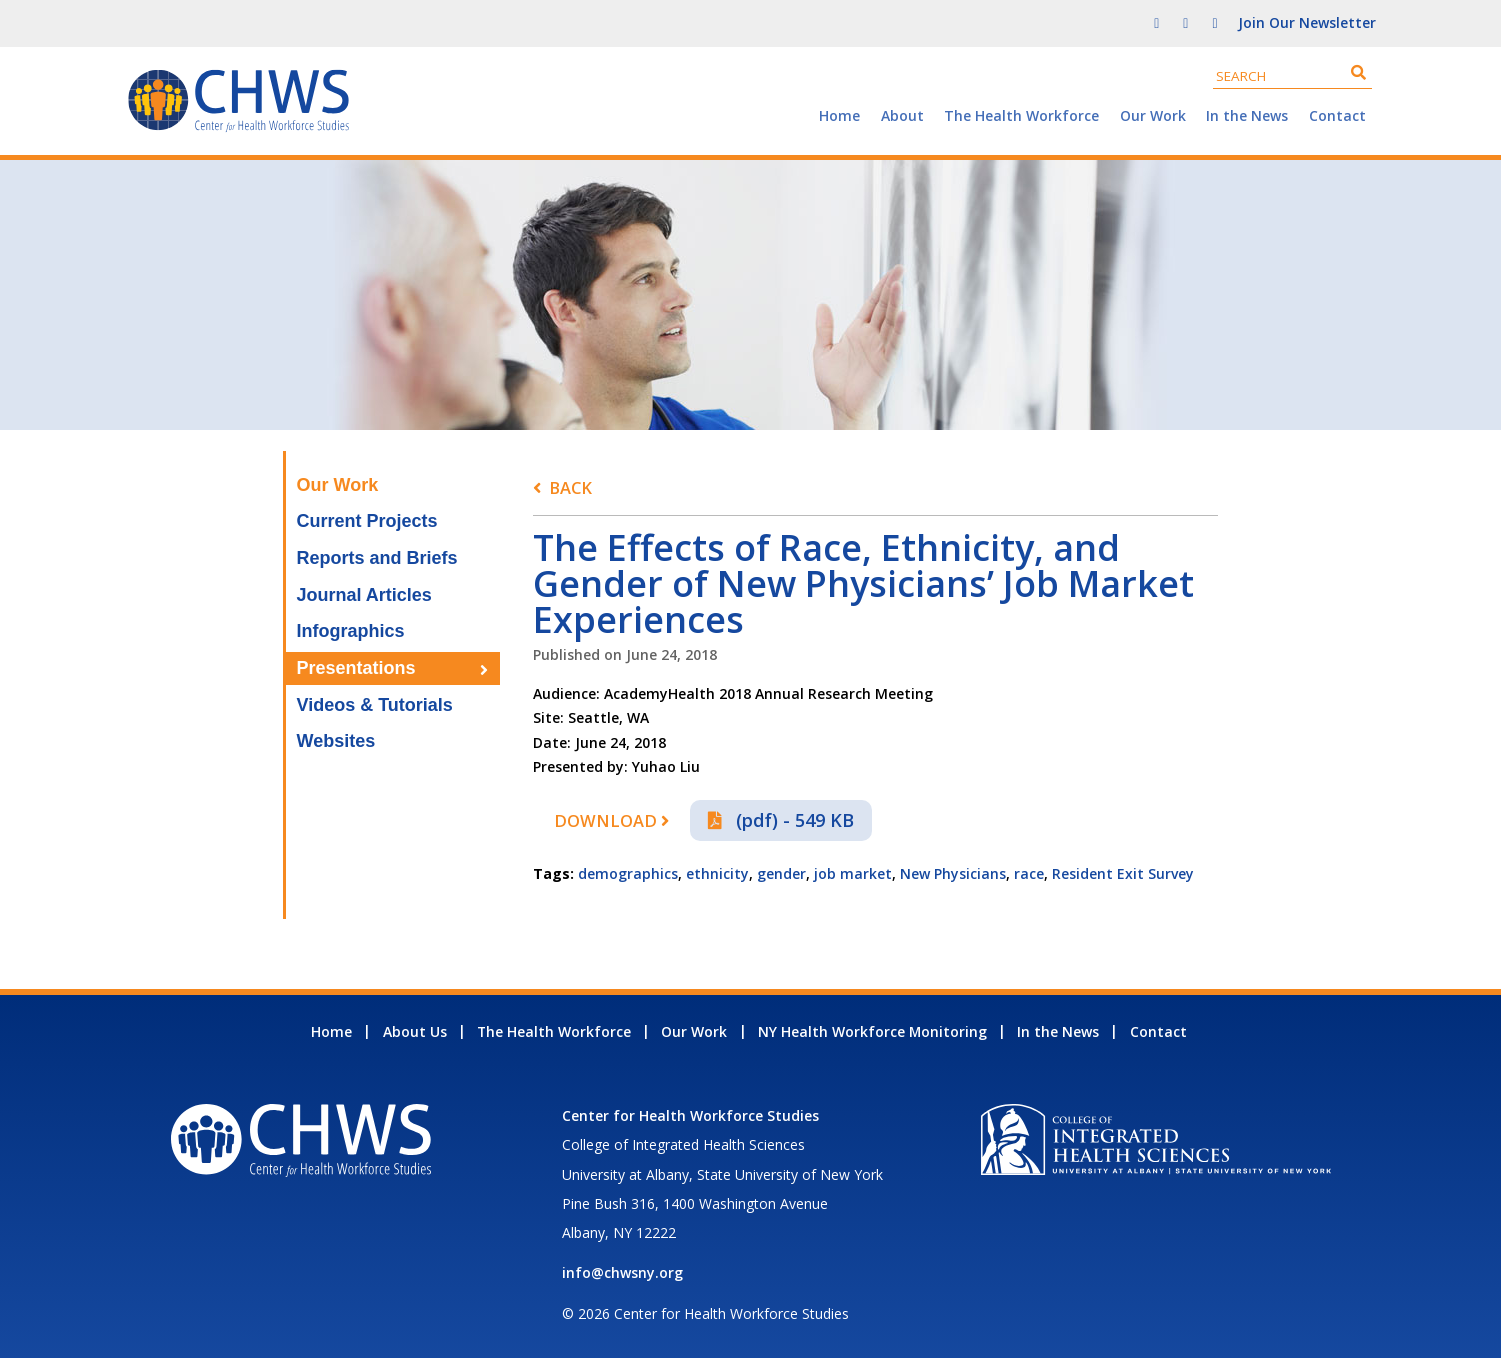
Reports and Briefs (377, 558)
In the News (1247, 115)
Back (570, 487)
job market (853, 873)
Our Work (1153, 115)
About (902, 115)
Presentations (356, 668)
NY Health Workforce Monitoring (872, 1031)
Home (839, 115)
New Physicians (953, 873)
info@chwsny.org (622, 1272)
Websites (336, 741)
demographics (628, 873)
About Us (415, 1031)
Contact (1337, 115)
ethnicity (717, 873)
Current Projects (367, 521)
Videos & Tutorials (375, 705)
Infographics (351, 631)
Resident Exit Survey (1123, 873)
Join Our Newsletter (1307, 22)
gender (781, 873)
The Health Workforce (1021, 115)
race (1029, 873)
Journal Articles (364, 595)
